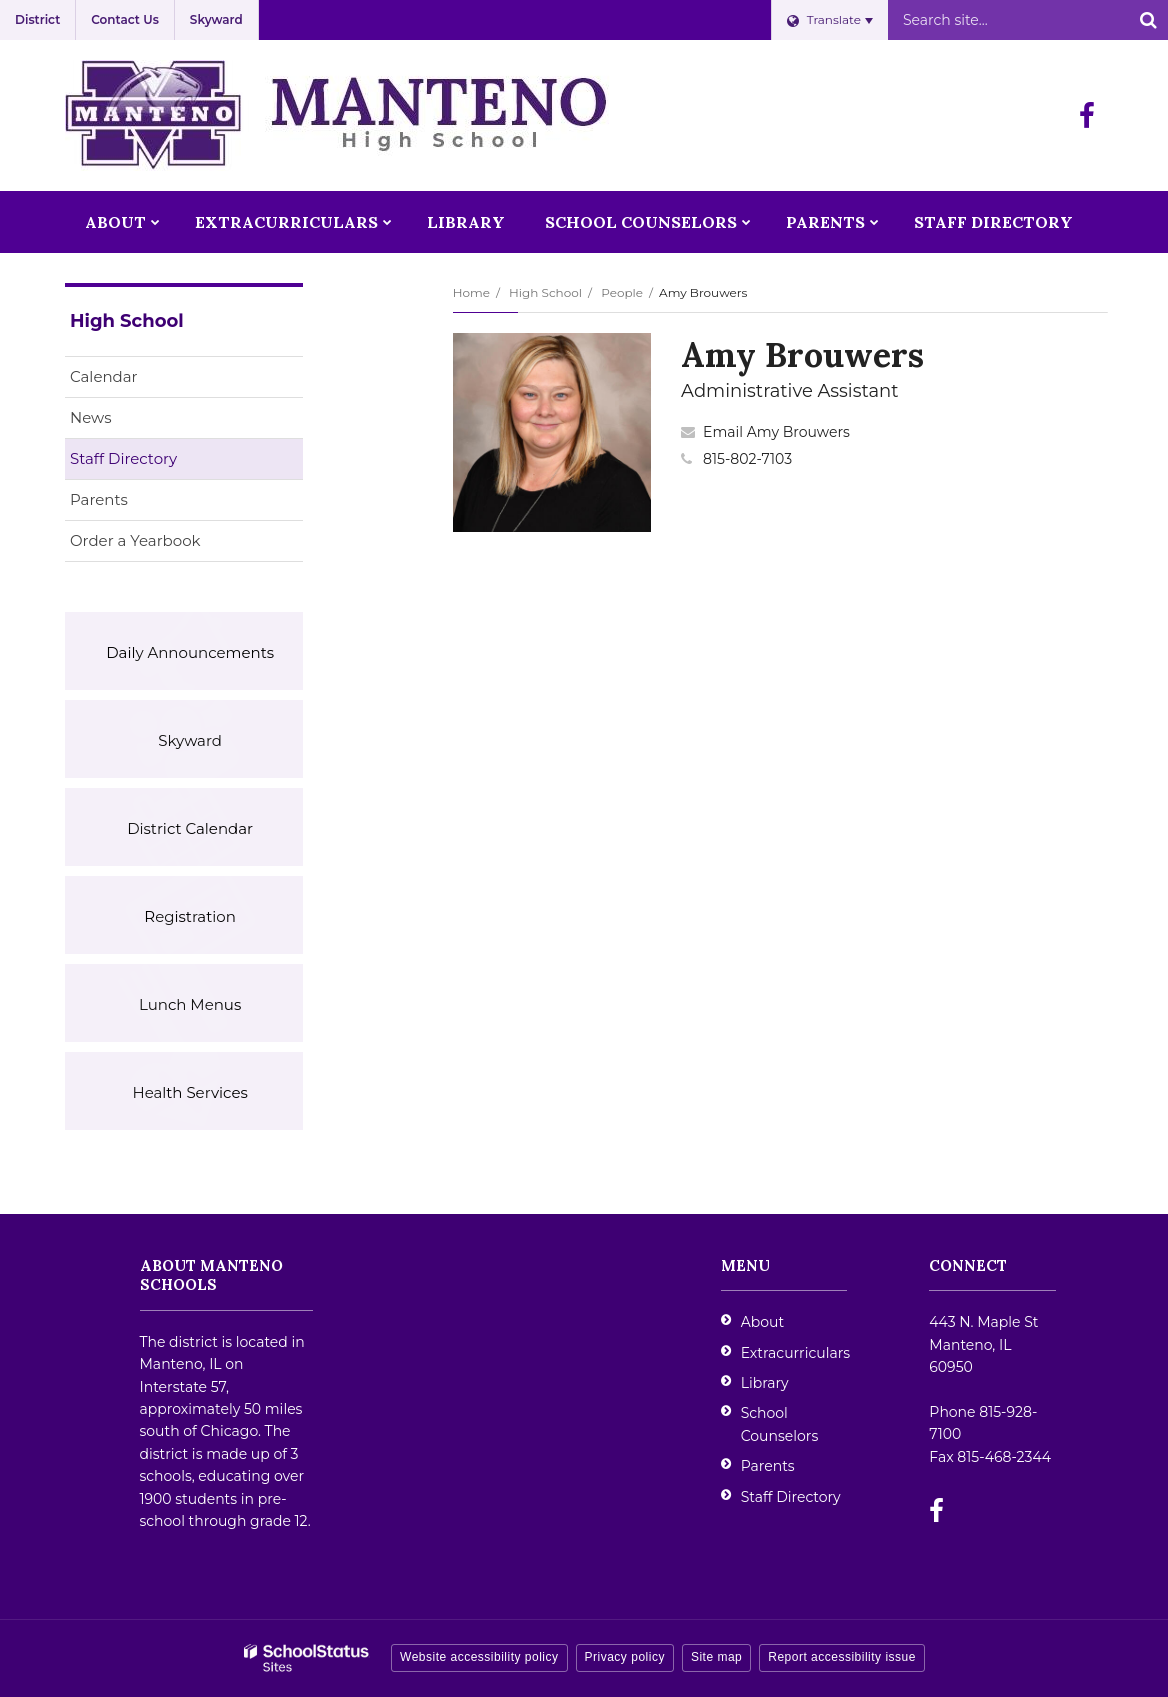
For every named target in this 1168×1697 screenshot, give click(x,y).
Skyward (216, 19)
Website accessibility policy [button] (479, 1657)
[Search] (1148, 20)
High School (545, 292)
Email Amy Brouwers (776, 432)
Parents (99, 499)
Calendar (104, 376)
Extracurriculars (795, 1353)
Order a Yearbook (167, 544)
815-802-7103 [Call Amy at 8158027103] (747, 459)
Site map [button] (716, 1657)
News (91, 417)
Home (471, 292)
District (37, 19)
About (762, 1322)
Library (765, 1383)
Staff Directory (123, 458)
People (622, 292)
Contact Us (125, 19)
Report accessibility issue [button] (842, 1657)
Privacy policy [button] (625, 1657)
